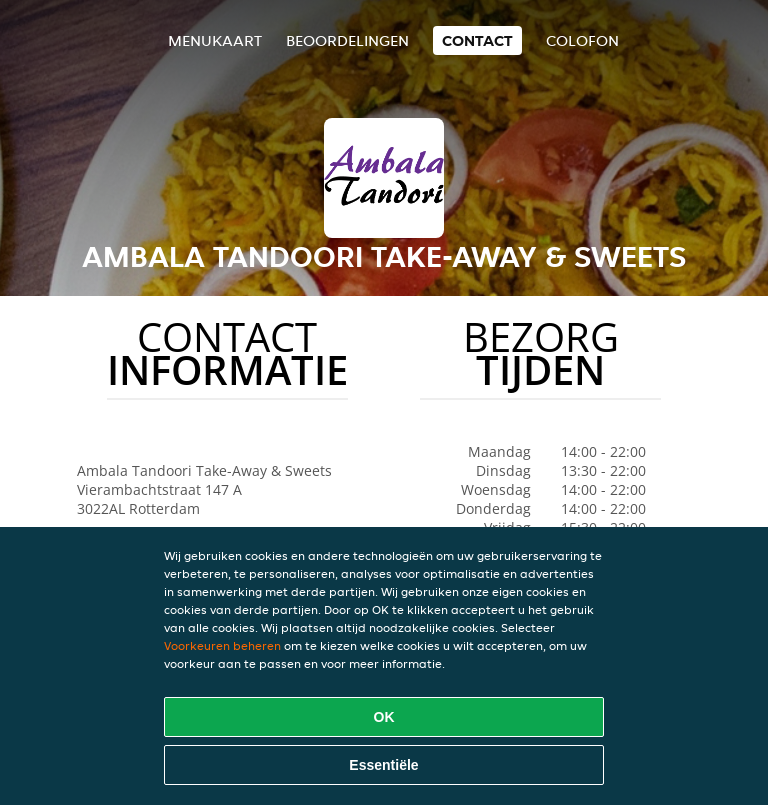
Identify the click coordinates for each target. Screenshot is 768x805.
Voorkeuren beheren (222, 645)
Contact (477, 40)
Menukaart (215, 40)
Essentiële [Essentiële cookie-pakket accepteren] (383, 765)
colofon (582, 40)
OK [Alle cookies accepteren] (384, 717)
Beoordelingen (347, 40)
